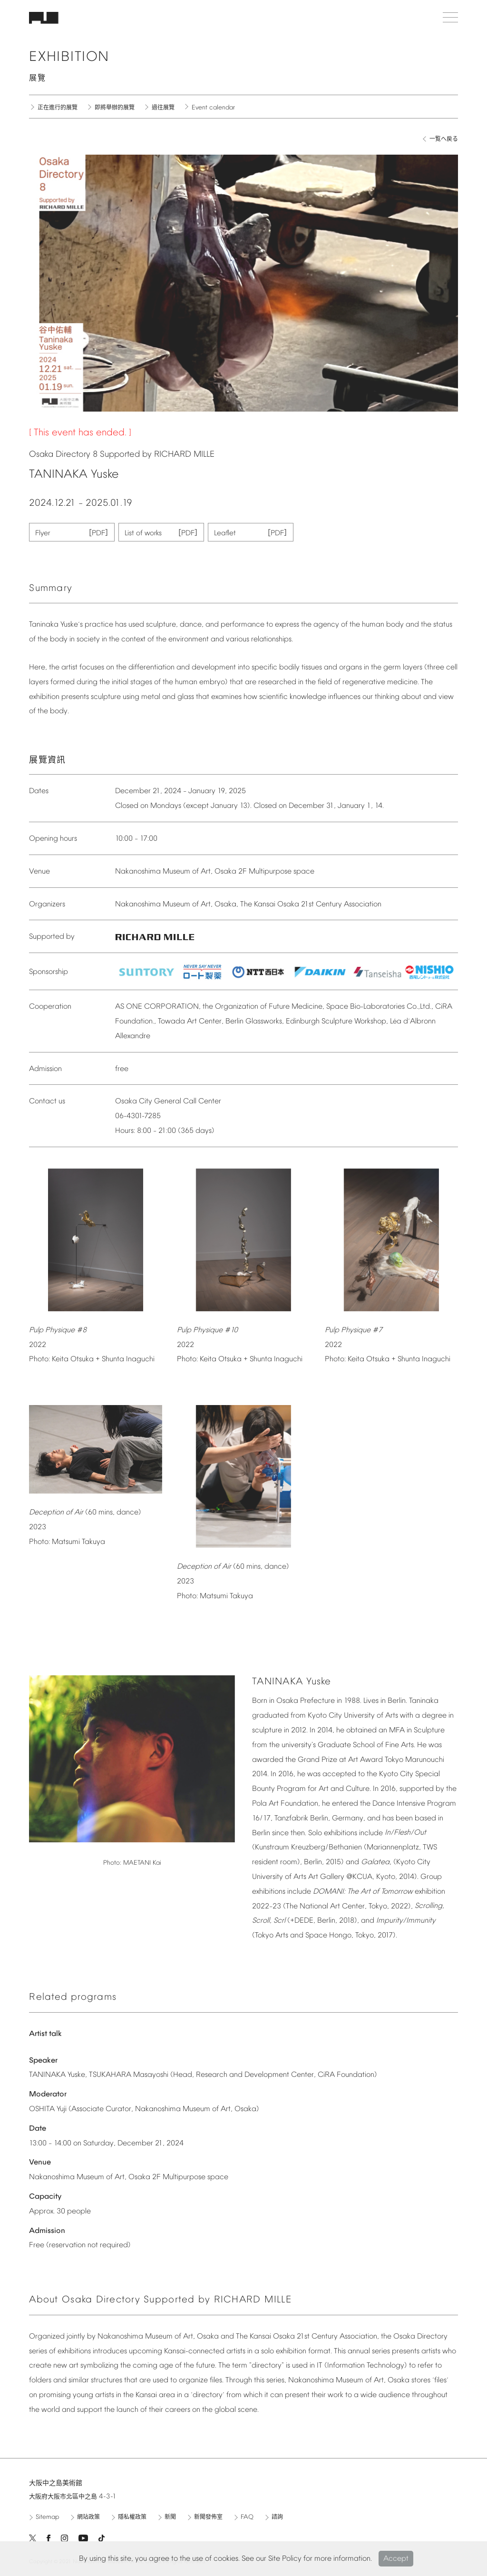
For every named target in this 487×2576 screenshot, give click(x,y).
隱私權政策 (132, 2517)
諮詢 (277, 2517)
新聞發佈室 (208, 2517)
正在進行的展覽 (58, 108)
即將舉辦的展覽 (115, 108)
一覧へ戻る (443, 139)
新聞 (170, 2517)
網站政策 (88, 2517)
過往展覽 (163, 108)
